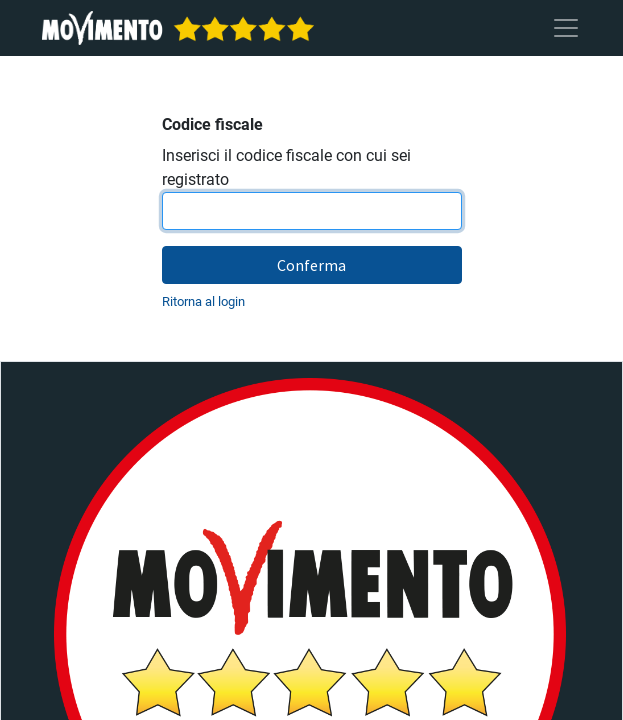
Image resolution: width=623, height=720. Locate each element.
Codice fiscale (212, 124)
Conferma (311, 265)
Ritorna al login (203, 301)
